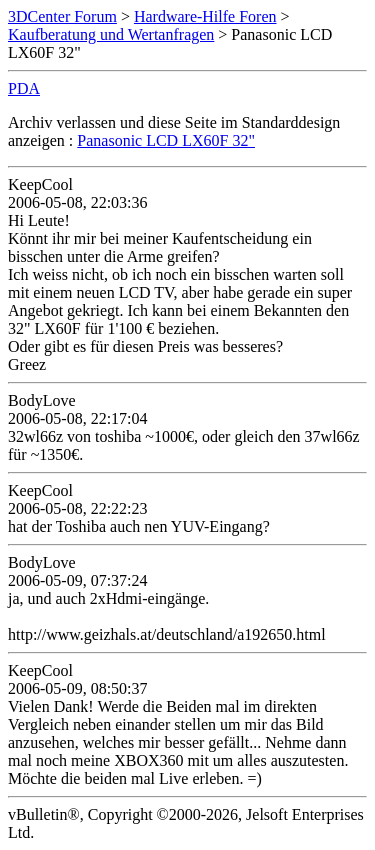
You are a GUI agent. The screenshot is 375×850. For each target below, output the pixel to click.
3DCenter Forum (62, 16)
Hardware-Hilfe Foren (205, 16)
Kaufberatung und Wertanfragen (111, 34)
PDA (24, 88)
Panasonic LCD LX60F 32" (166, 140)
